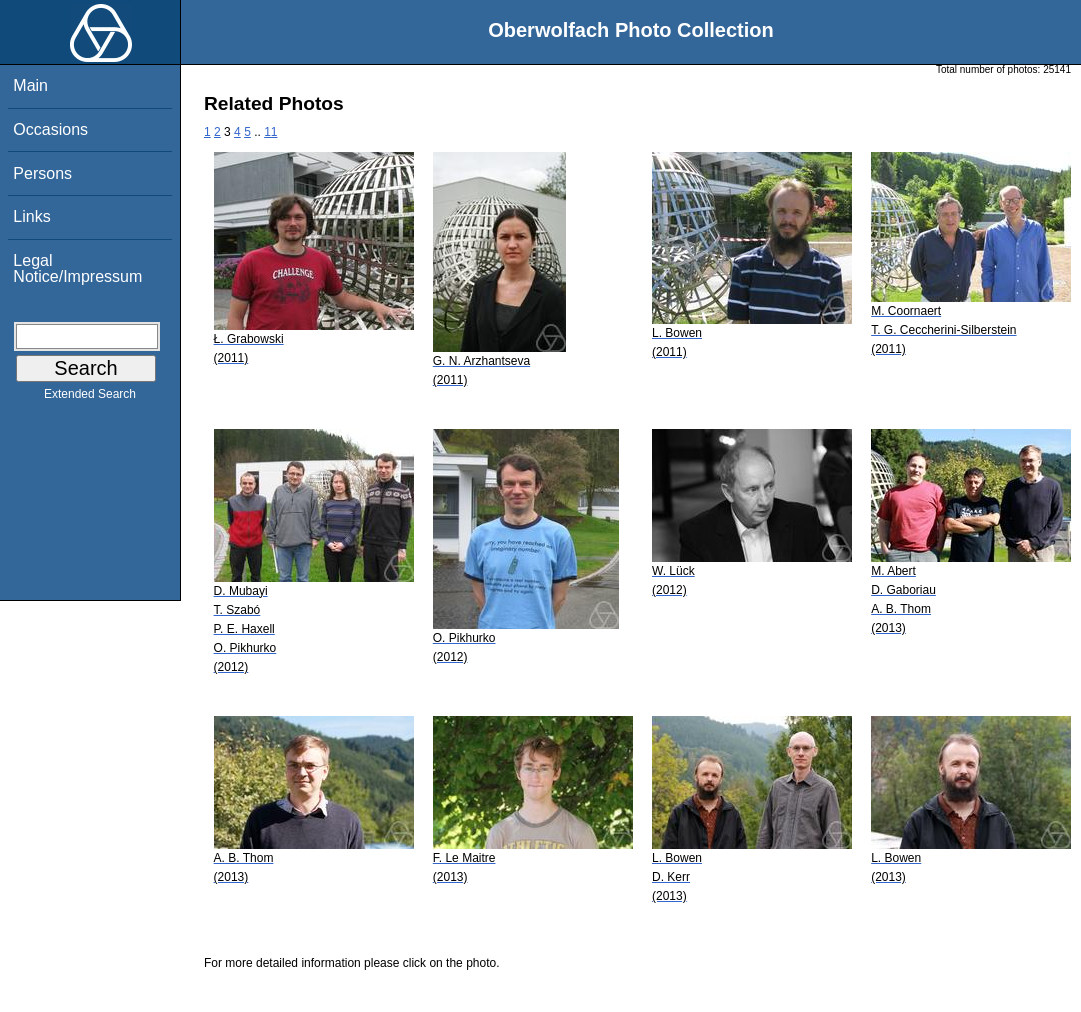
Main (30, 85)
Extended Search (90, 398)
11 (270, 132)
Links (31, 216)
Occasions (50, 129)
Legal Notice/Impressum (77, 268)
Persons (42, 173)
